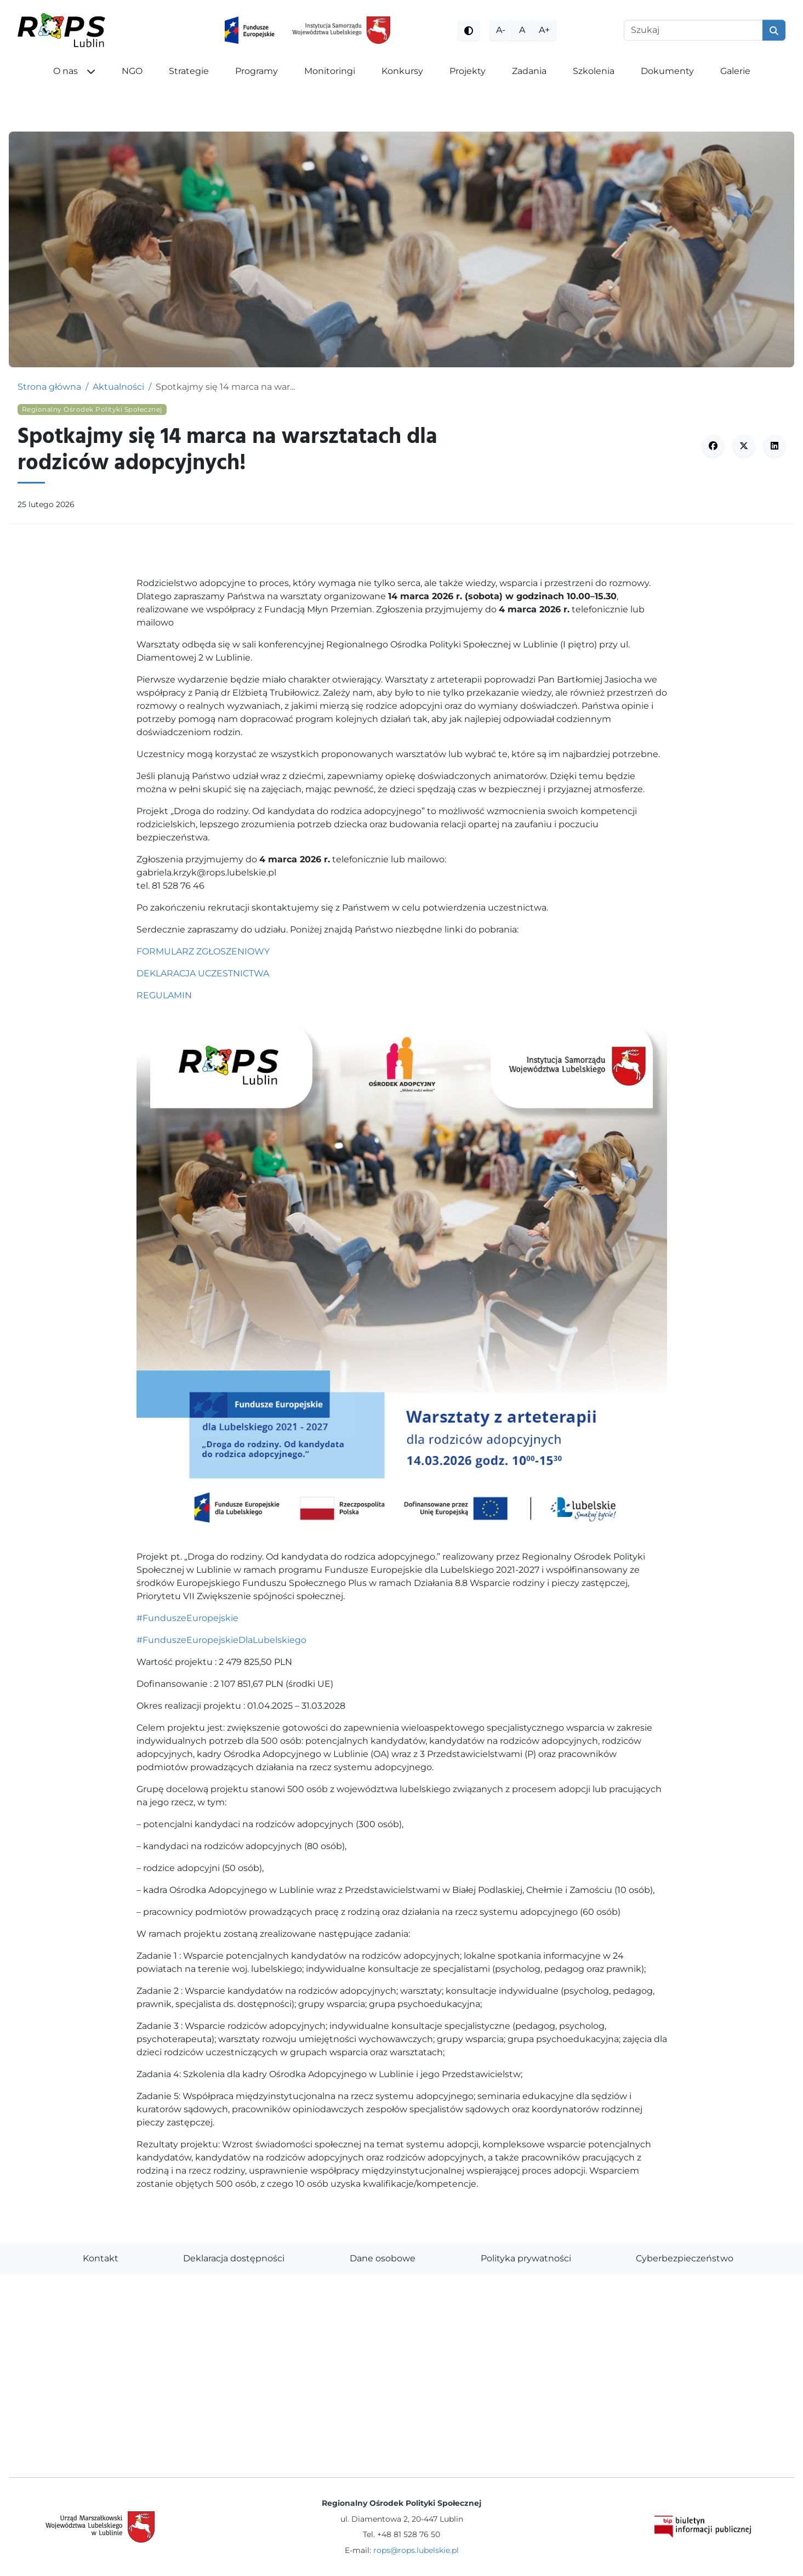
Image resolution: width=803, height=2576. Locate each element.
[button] (95, 71)
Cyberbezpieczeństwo (684, 2258)
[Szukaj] (693, 30)
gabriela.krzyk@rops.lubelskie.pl (206, 872)
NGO (132, 71)
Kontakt (100, 2258)
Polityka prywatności (526, 2258)
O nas (65, 71)
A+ (544, 30)
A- (500, 30)
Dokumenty (667, 71)
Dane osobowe (382, 2258)
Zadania (529, 71)
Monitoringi (329, 71)
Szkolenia (593, 71)
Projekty (467, 71)
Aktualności (118, 387)
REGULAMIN (164, 995)
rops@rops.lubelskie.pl (416, 2550)
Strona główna (49, 387)
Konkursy (402, 71)
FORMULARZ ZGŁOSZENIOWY (203, 951)
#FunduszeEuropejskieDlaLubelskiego (221, 1640)
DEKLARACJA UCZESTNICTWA (202, 973)
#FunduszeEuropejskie (187, 1618)
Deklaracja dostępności (233, 2258)
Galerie (735, 71)
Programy (256, 71)
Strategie (189, 71)
